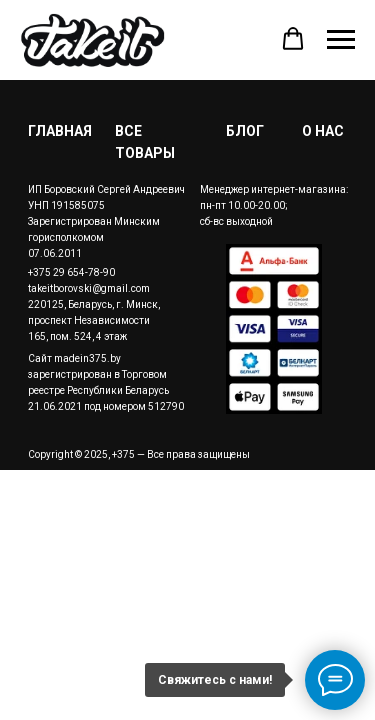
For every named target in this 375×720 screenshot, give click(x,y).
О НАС (323, 131)
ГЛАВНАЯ (60, 131)
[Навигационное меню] (341, 40)
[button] (293, 39)
